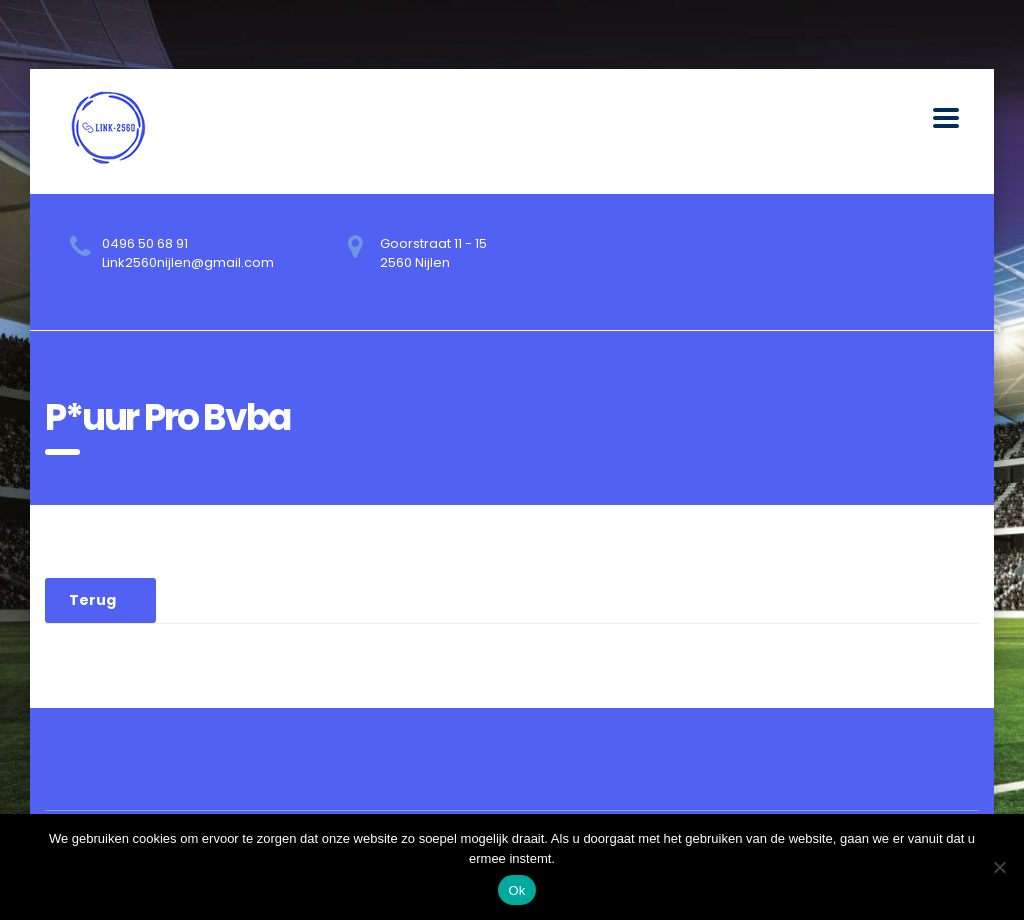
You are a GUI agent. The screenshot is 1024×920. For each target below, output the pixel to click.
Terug (92, 600)
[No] (999, 867)
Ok (516, 890)
